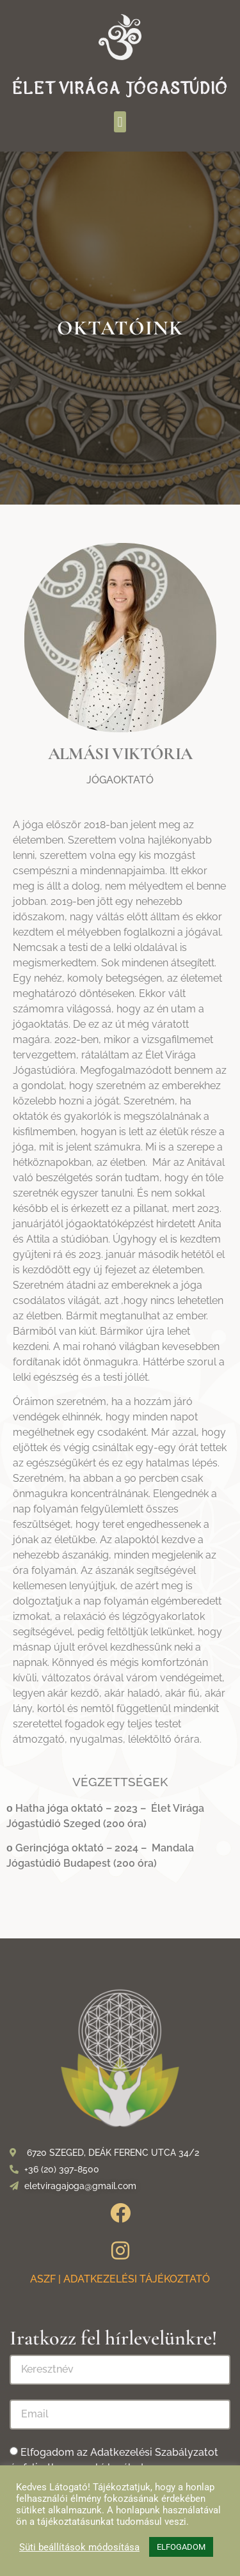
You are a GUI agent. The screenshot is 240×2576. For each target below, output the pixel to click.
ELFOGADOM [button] (181, 2547)
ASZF (43, 2279)
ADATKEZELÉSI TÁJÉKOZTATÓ (136, 2279)
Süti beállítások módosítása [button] (79, 2547)
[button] (120, 121)
